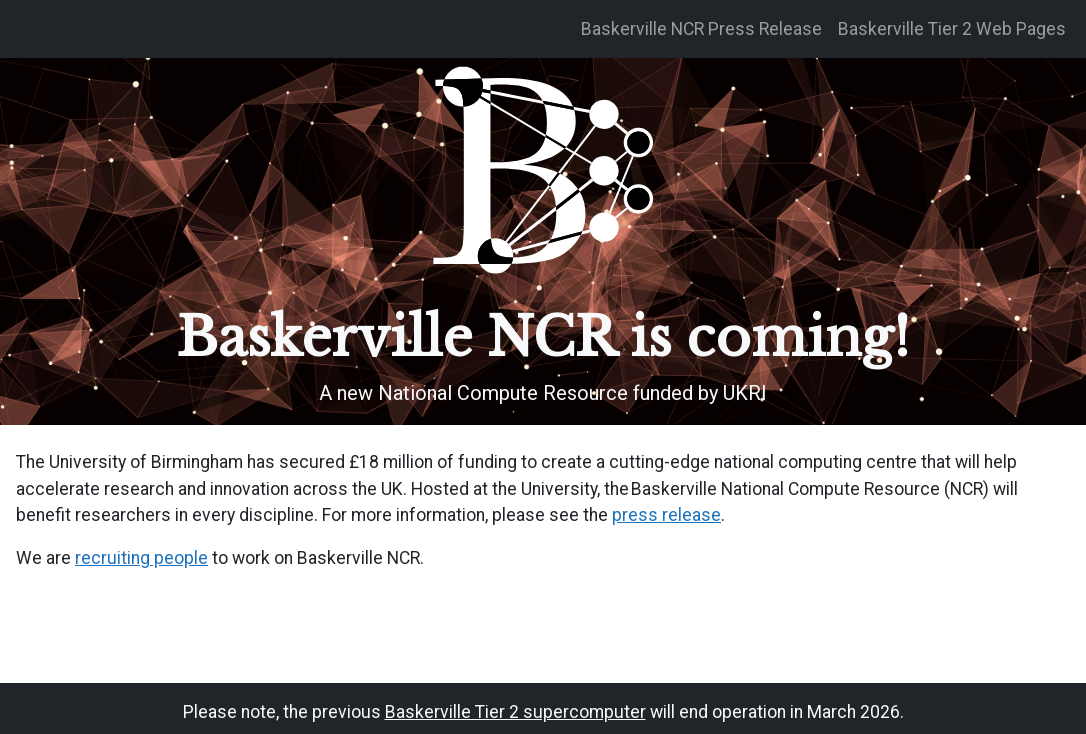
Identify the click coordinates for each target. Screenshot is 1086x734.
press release (666, 515)
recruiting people (141, 558)
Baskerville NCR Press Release (701, 29)
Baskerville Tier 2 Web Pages (952, 29)
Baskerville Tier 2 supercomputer (515, 712)
